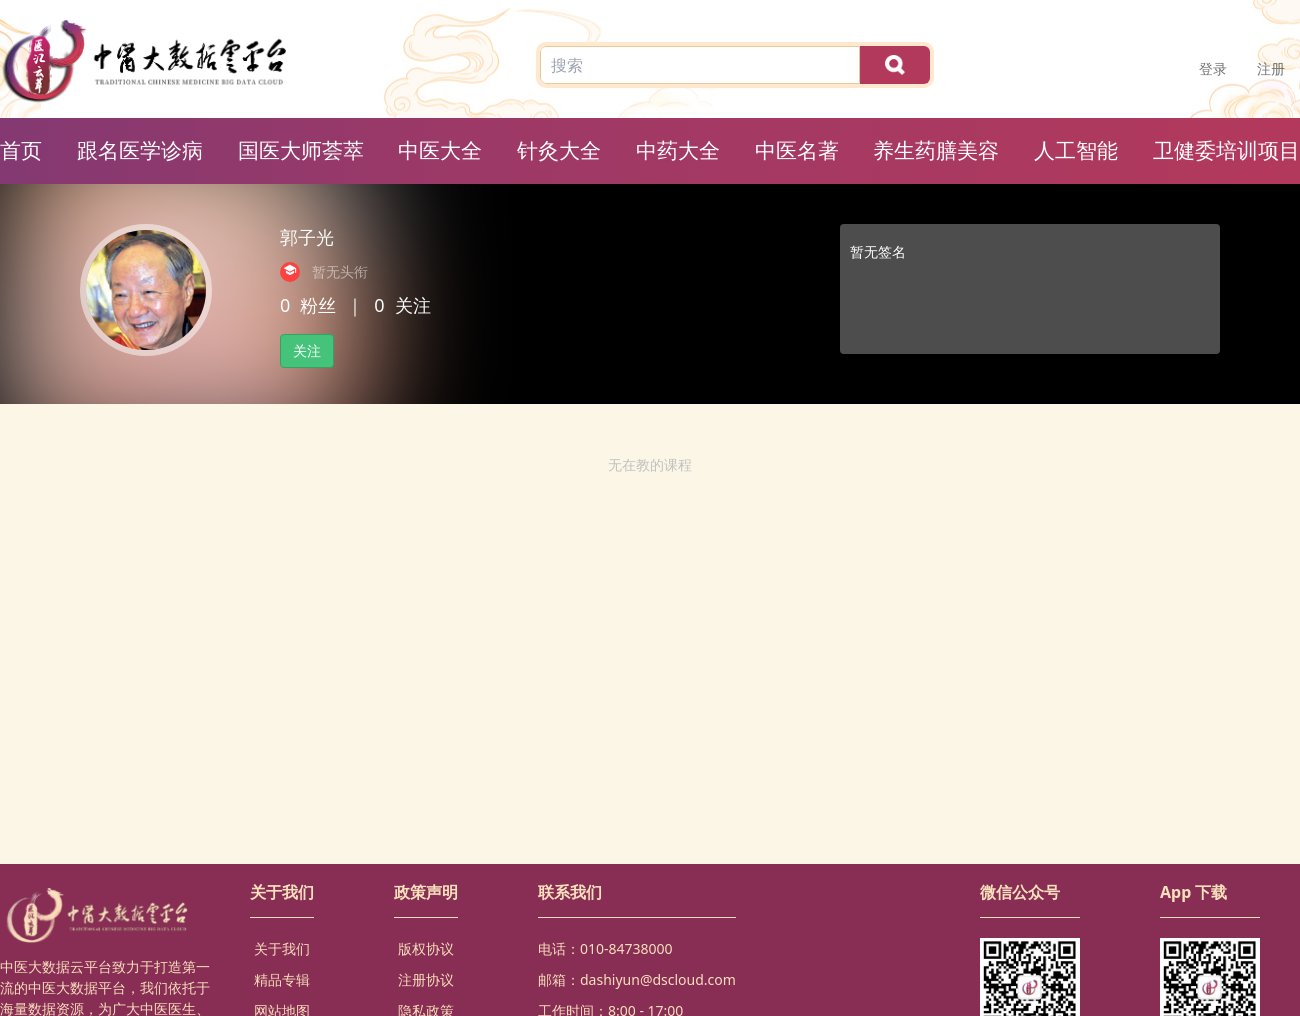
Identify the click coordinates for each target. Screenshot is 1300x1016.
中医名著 (797, 151)
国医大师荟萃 (301, 151)
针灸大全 (559, 151)
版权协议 (426, 948)
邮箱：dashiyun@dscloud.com (637, 979)
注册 (1271, 68)
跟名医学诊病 (140, 151)
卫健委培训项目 (1226, 151)
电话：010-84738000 (605, 948)
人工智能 (1076, 151)
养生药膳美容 (936, 151)
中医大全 (440, 151)
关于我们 (282, 948)
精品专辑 (282, 979)
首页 (21, 151)
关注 (307, 350)
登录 (1213, 68)
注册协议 (426, 979)
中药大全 (678, 151)
